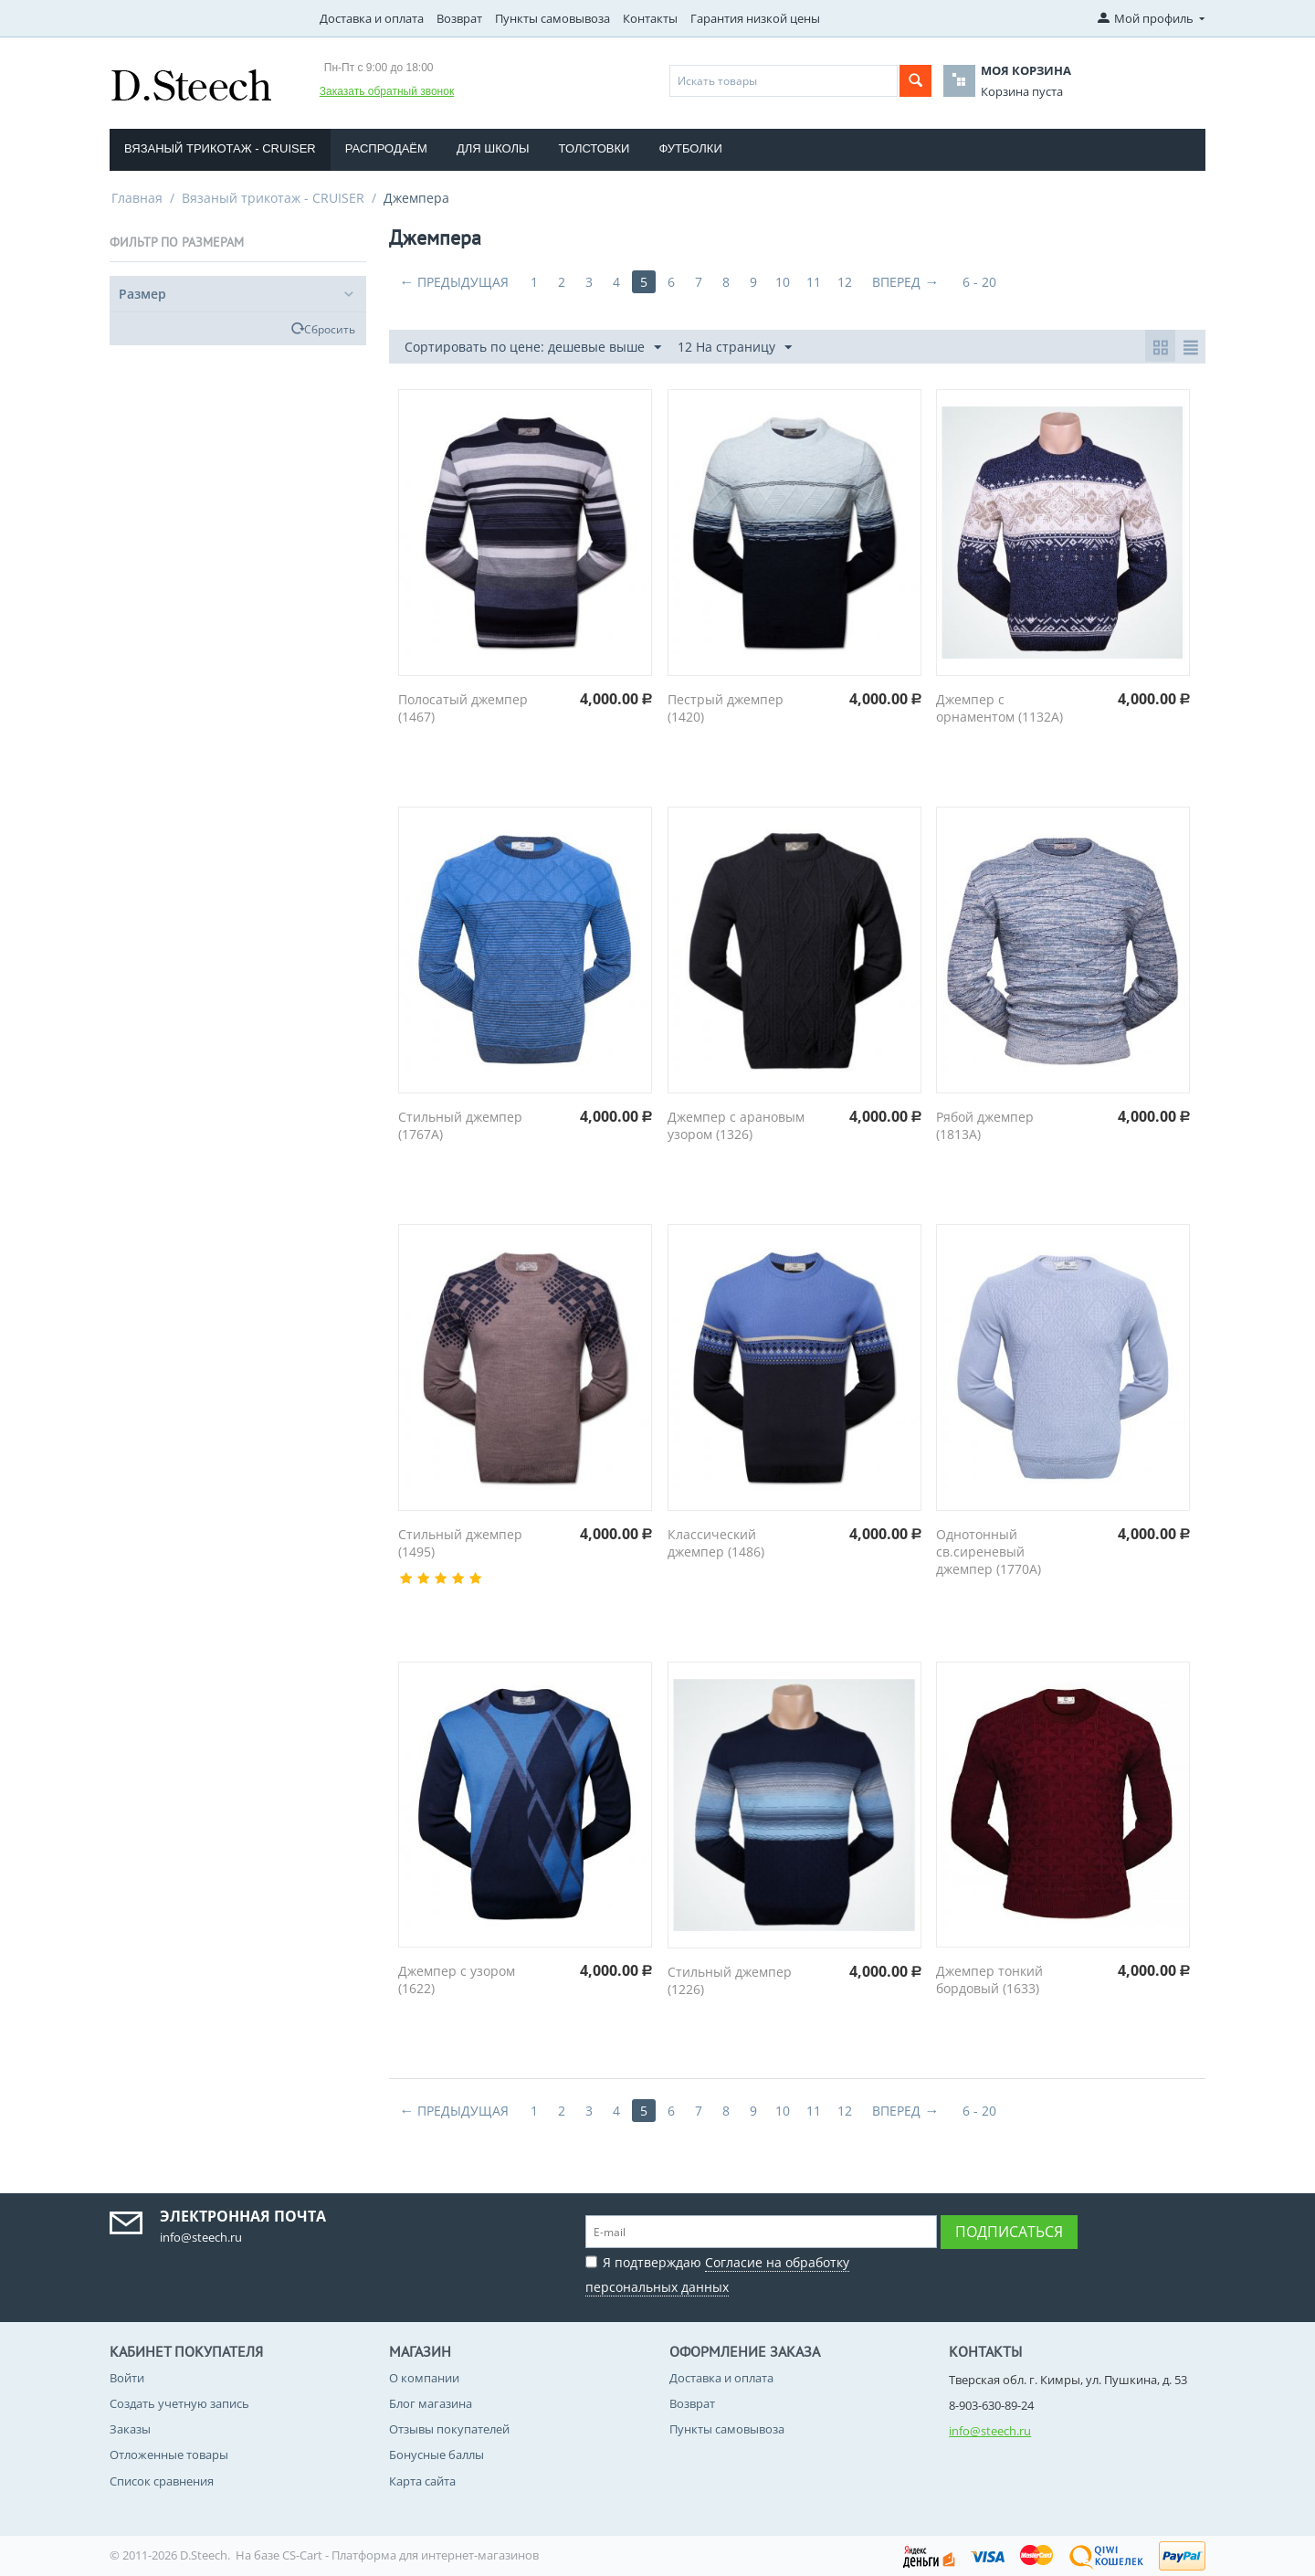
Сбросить (329, 329)
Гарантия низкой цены (755, 18)
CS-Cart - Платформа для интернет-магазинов (410, 2555)
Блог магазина (430, 2403)
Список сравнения (162, 2481)
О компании (424, 2378)
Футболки (689, 148)
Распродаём (386, 148)
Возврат (459, 18)
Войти (127, 2378)
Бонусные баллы (436, 2454)
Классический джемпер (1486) (716, 1543)
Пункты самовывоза (552, 18)
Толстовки (594, 148)
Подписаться (1009, 2232)
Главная (137, 197)
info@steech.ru (990, 2431)
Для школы (493, 148)
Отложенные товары (169, 2454)
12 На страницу (735, 347)
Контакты (650, 18)
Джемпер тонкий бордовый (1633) (989, 1979)
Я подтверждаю (717, 2272)
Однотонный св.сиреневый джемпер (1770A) (988, 1552)
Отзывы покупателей (449, 2429)
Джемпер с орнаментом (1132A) (999, 708)
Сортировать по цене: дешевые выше (533, 347)
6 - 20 (979, 281)
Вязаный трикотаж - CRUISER (220, 148)
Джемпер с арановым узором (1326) (736, 1125)
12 (844, 281)
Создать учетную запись (179, 2403)
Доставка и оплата (372, 18)
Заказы (130, 2429)
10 (782, 281)
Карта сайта (422, 2481)
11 (813, 281)
